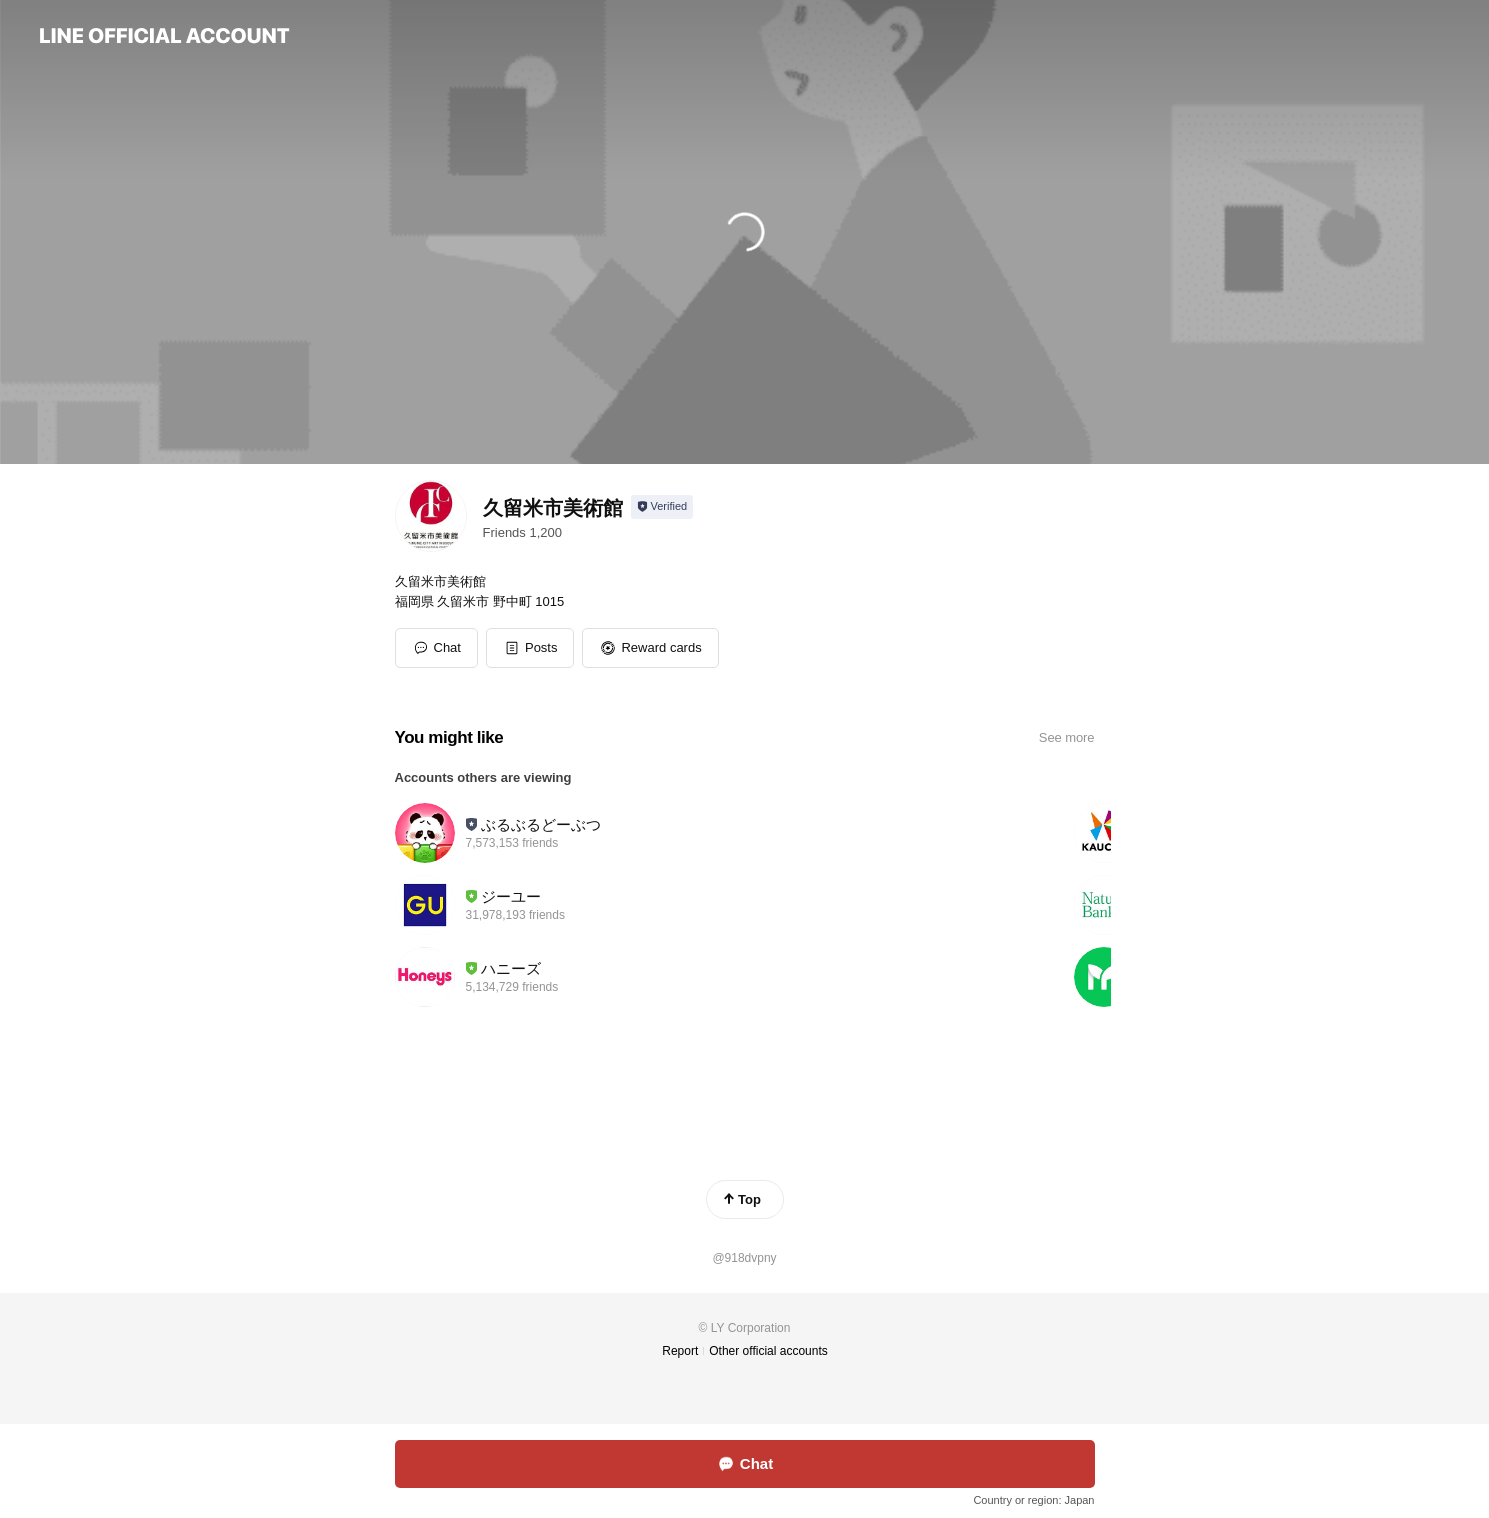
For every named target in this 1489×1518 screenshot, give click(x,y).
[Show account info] (662, 507)
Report (680, 1351)
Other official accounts (768, 1351)
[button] (530, 648)
